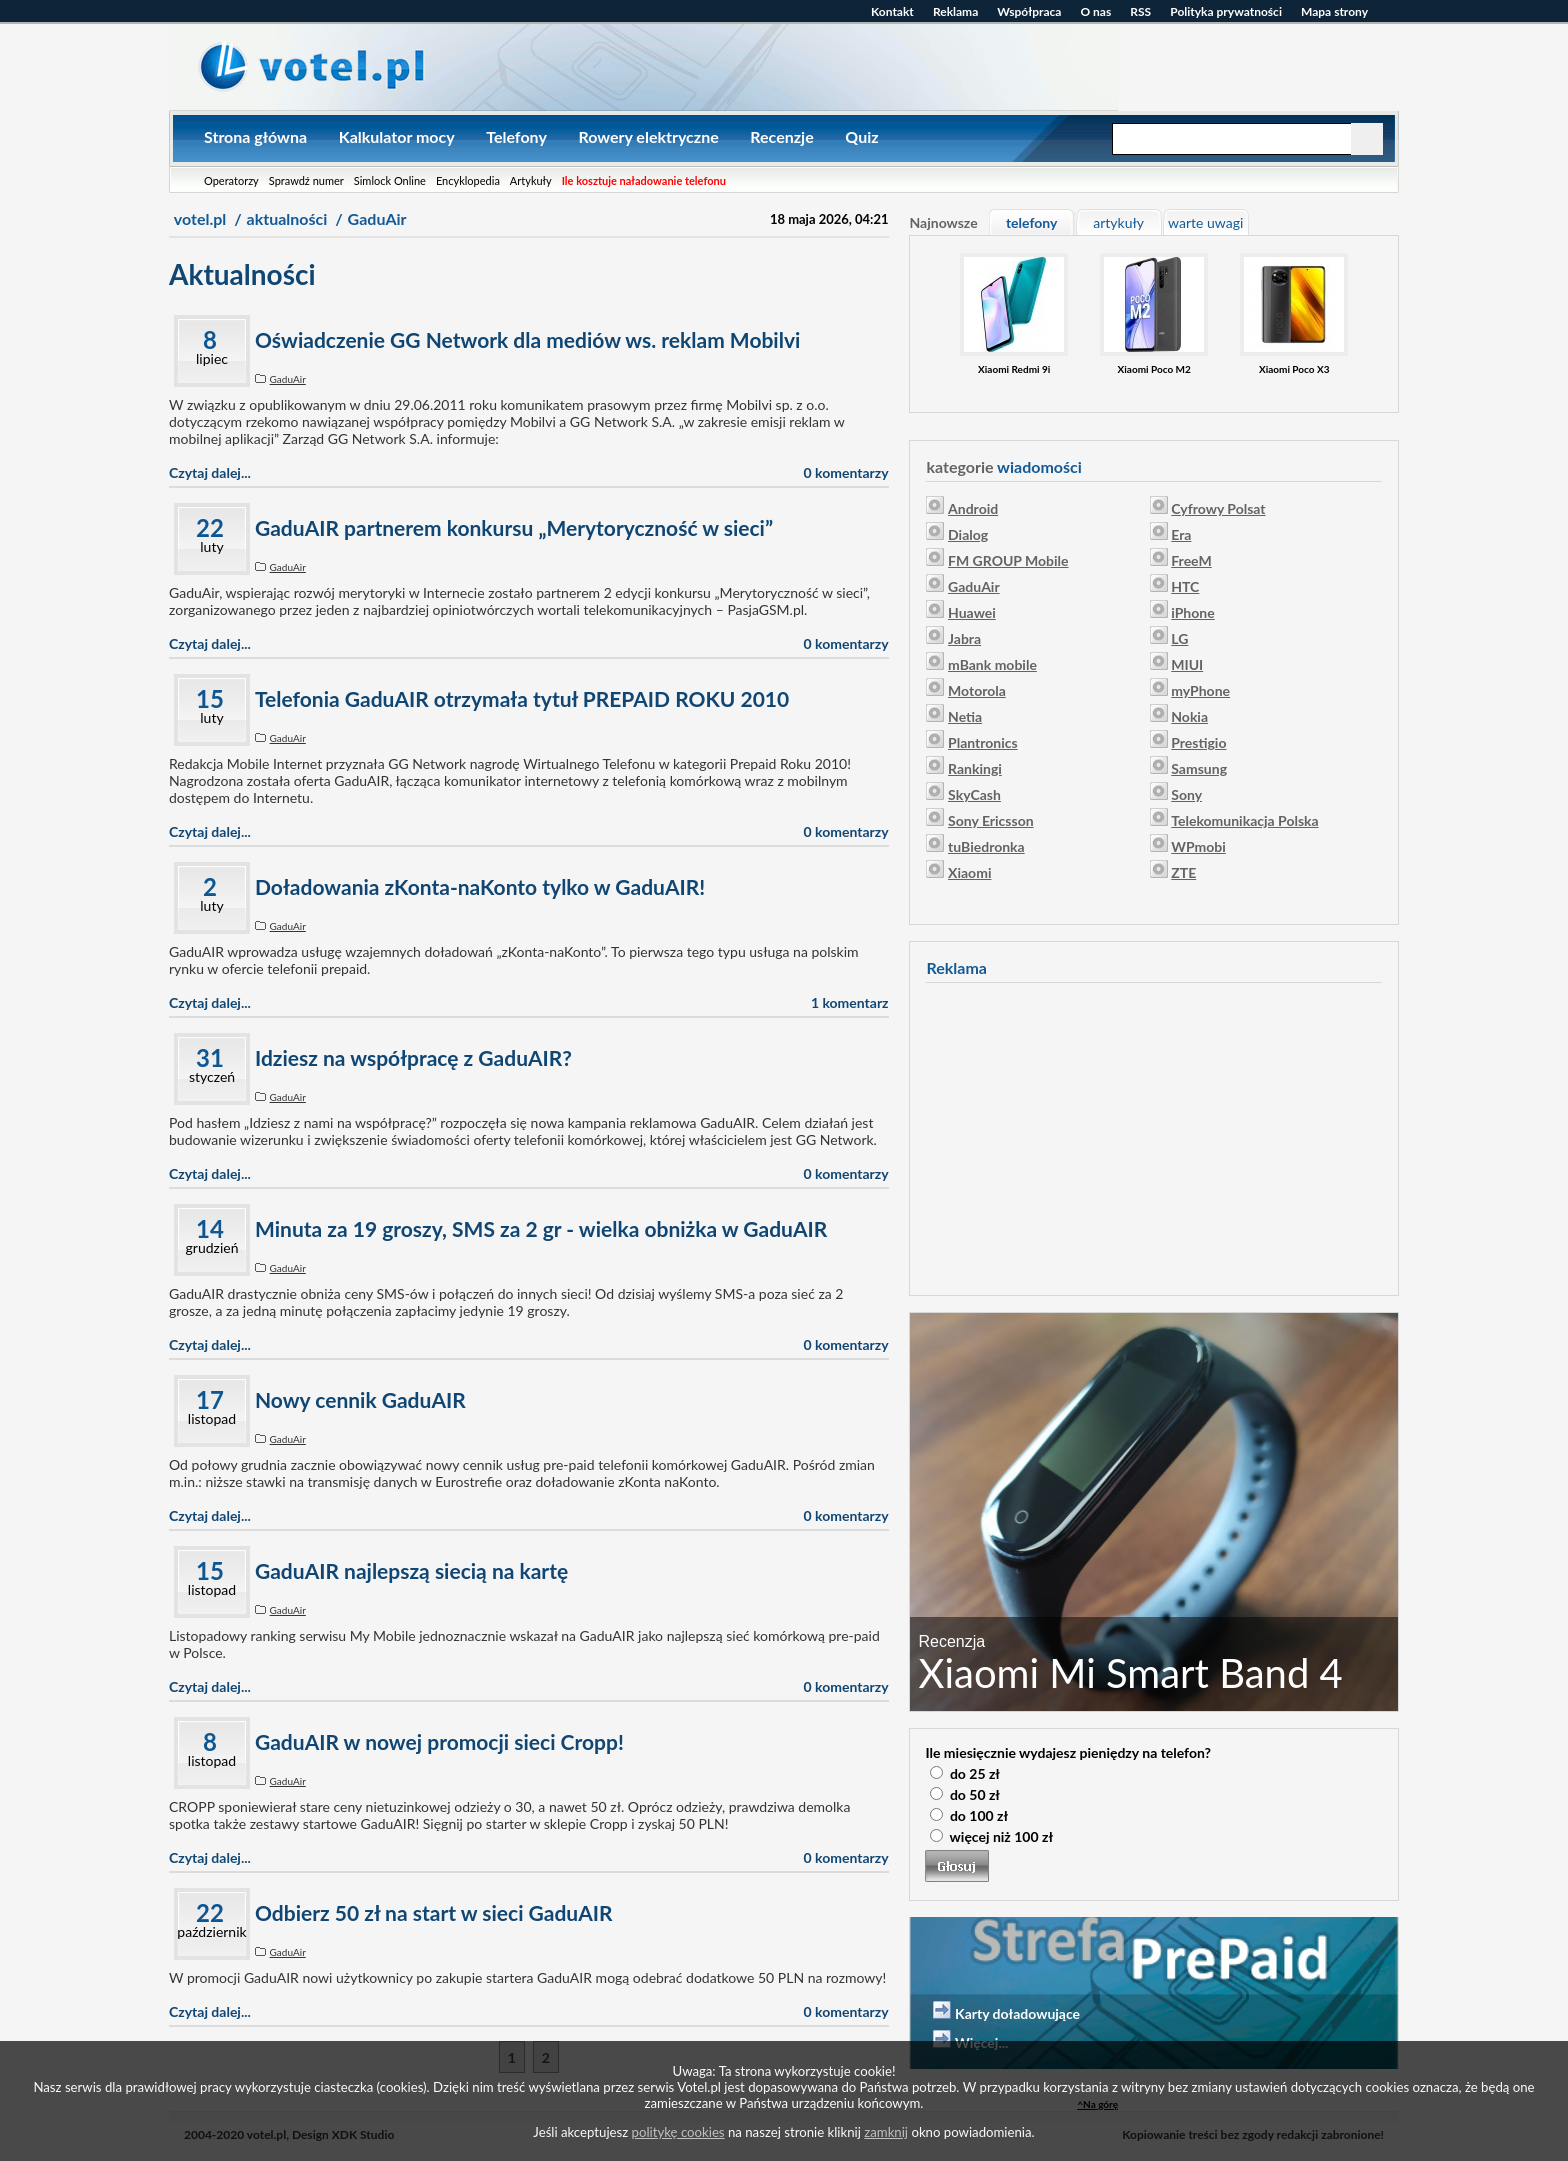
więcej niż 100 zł (1001, 1836)
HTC (1185, 586)
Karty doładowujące (1017, 2013)
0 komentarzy (846, 472)
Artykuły (531, 180)
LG (1179, 638)
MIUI (1187, 664)
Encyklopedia (468, 180)
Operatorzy (231, 180)
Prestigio (1198, 742)
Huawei (972, 612)
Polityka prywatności (1226, 11)
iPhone (1192, 612)
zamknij (886, 2132)
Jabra (964, 638)
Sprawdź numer (306, 180)
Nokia (1189, 716)
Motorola (977, 690)
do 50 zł (975, 1794)
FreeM (1191, 560)
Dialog (968, 534)
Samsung (1199, 768)
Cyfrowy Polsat (1218, 508)
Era (1181, 534)
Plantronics (983, 742)
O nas (1095, 11)
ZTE (1183, 872)
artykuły (1118, 222)
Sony (1186, 794)
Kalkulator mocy (397, 136)
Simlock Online (390, 180)
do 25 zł (975, 1773)
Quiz (861, 136)
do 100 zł (979, 1815)
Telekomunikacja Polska (1244, 820)
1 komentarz (850, 1002)
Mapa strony (1334, 11)
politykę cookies (678, 2132)
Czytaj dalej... (210, 472)
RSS (1140, 11)
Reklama (955, 11)
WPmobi (1198, 846)
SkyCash (974, 794)
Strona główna (255, 136)
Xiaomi (969, 872)
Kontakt (892, 11)
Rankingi (975, 768)
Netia (965, 716)
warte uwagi (1205, 222)
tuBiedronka (986, 846)
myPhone (1200, 690)
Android (973, 508)
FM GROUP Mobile (1008, 560)
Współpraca (1029, 11)
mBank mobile (992, 664)
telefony (1031, 222)
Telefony (516, 136)
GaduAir (288, 379)
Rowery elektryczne (648, 136)
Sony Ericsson (991, 820)
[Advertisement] (1154, 1136)
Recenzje (781, 136)
